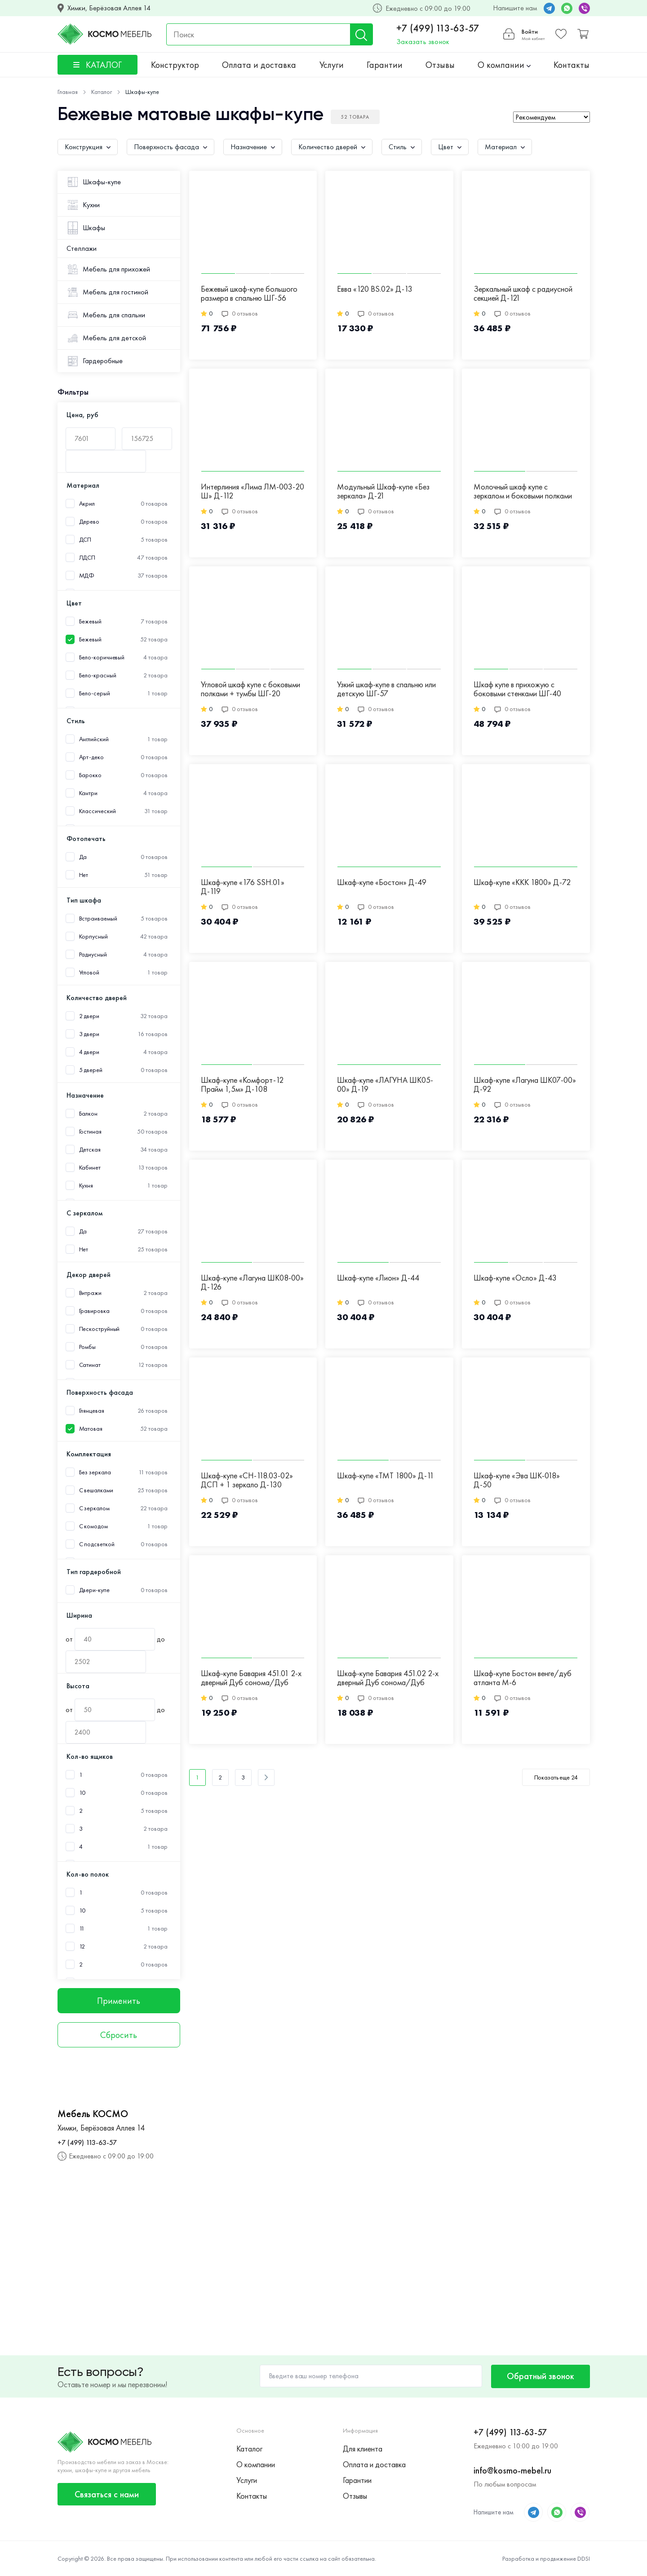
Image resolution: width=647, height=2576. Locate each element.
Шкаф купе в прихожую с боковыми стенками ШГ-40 (517, 689)
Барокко (90, 775)
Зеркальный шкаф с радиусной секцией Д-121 (523, 294)
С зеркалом (94, 1508)
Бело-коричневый (102, 657)
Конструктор (175, 65)
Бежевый (90, 639)
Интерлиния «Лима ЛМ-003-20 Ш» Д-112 (252, 491)
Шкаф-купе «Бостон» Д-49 (381, 882)
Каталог (249, 2448)
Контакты (571, 65)
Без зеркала (95, 1472)
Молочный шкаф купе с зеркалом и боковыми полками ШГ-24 (523, 491)
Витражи (90, 1293)
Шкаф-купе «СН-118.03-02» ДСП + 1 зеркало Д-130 (247, 1480)
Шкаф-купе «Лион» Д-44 (378, 1278)
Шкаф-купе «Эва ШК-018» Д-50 (517, 1480)
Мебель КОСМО (93, 2114)
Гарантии (385, 65)
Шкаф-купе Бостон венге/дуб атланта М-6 (523, 1678)
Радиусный (93, 954)
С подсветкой (97, 1544)
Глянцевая (91, 1411)
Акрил (87, 503)
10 (82, 1793)
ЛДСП (87, 557)
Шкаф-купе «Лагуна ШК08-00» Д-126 (252, 1282)
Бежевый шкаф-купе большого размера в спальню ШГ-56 (249, 294)
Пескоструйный (99, 1329)
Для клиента (362, 2448)
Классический (97, 811)
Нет (84, 875)
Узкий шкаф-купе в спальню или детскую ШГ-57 (386, 689)
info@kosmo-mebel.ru (512, 2470)
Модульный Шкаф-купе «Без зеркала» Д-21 (383, 491)
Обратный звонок (540, 2376)
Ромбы (87, 1347)
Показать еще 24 (556, 1777)
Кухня (86, 1185)
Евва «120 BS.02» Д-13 (374, 289)
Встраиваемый (98, 918)
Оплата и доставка (259, 65)
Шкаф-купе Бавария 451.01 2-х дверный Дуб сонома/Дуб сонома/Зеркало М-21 (251, 1678)
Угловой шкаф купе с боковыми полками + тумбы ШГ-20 (250, 689)
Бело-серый (94, 693)
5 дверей (90, 1070)
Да (83, 857)
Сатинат (90, 1365)
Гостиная (90, 1131)
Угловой (89, 972)
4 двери (89, 1052)
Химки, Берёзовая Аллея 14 (109, 8)
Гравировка (94, 1311)
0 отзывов (240, 313)
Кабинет (90, 1167)
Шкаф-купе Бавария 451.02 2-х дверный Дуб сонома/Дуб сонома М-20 (388, 1678)
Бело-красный (97, 675)
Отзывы (440, 65)
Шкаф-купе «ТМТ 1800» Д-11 (385, 1476)
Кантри (88, 793)
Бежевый (90, 621)
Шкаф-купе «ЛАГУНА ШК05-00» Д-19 (385, 1085)
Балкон (88, 1113)
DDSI (583, 2558)
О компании (504, 65)
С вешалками (96, 1490)
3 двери (89, 1034)
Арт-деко (91, 757)
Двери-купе (94, 1590)
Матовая (90, 1429)
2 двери (89, 1016)
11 (82, 1928)
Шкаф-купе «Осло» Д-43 (515, 1278)
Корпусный (93, 936)
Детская (90, 1149)
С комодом (93, 1526)
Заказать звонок (422, 41)
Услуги (331, 65)
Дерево (89, 521)
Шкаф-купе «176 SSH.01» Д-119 (242, 887)
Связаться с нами (107, 2494)
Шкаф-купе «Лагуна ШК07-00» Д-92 (525, 1085)
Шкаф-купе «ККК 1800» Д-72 (522, 882)
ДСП (85, 539)
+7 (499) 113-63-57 (437, 28)
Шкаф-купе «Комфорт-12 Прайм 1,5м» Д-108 (242, 1085)
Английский (94, 739)
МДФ (87, 575)
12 (82, 1946)
